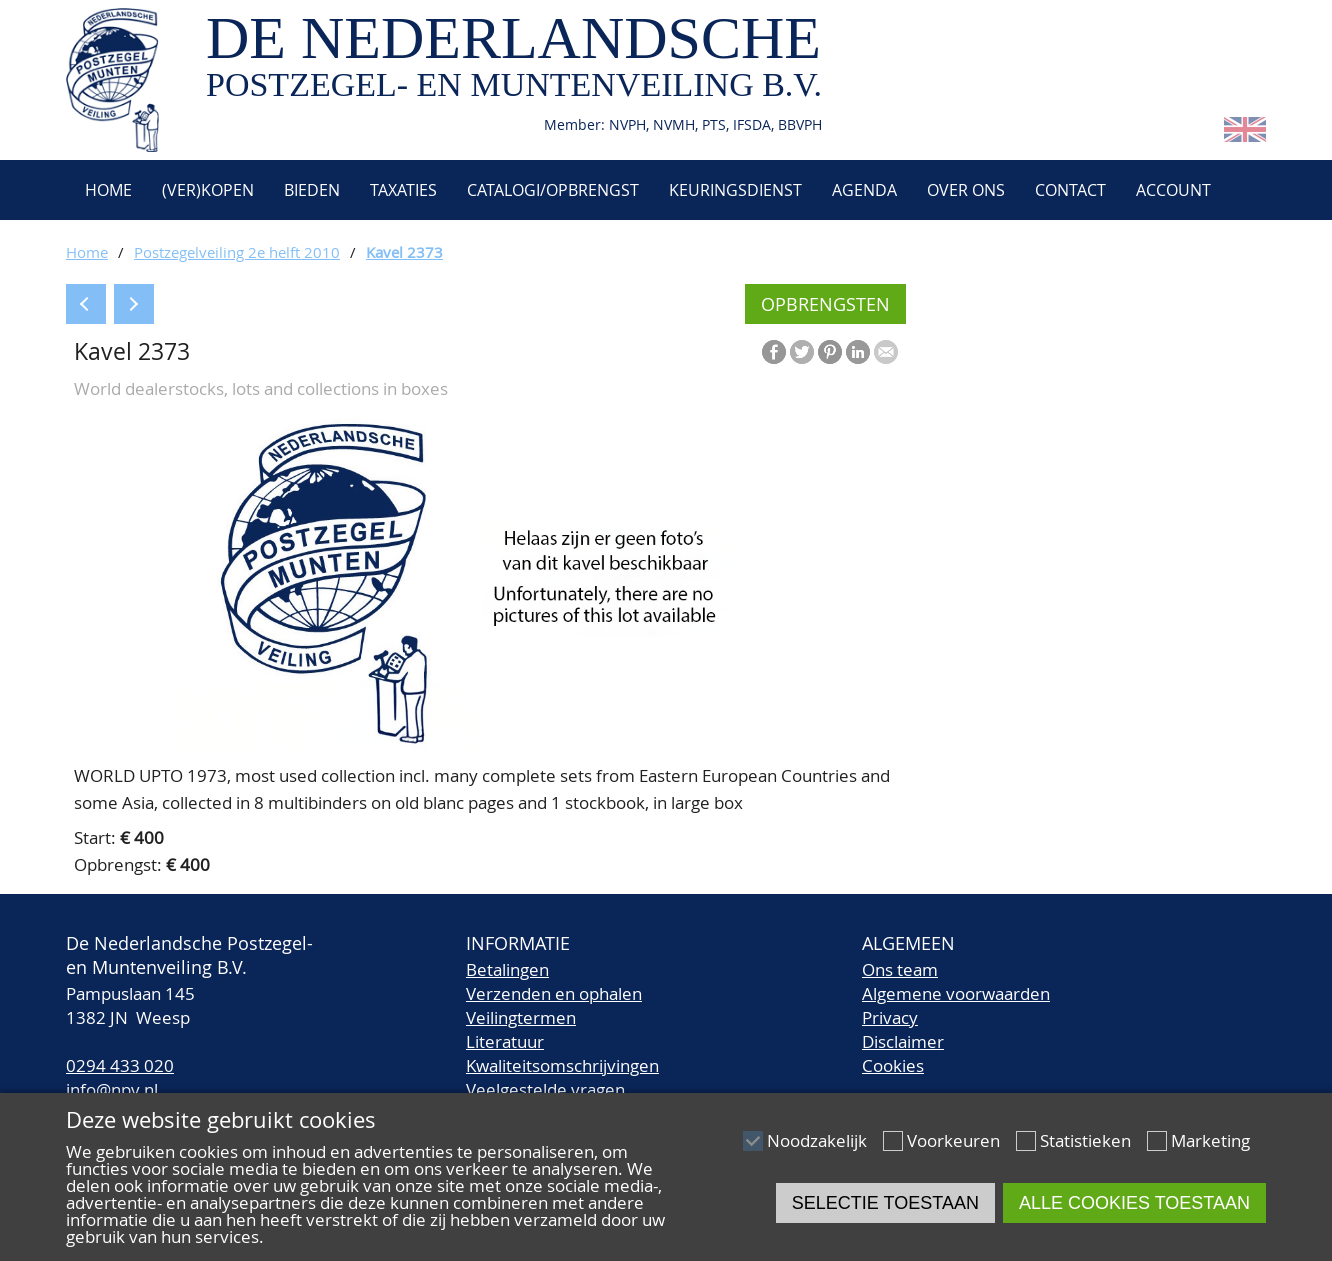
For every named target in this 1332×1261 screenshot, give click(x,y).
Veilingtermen (521, 1017)
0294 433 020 (120, 1065)
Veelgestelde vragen (545, 1089)
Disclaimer (903, 1041)
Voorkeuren (953, 1140)
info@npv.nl (112, 1089)
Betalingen (507, 969)
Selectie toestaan (885, 1203)
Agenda (864, 190)
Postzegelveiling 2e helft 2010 (237, 252)
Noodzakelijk (817, 1140)
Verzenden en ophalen (554, 993)
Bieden (312, 190)
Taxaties (403, 190)
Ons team (900, 969)
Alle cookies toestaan (1134, 1203)
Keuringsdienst (735, 190)
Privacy (890, 1017)
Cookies (893, 1065)
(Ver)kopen (208, 190)
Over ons (966, 190)
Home (106, 190)
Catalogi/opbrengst (553, 190)
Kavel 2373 (404, 252)
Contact (1070, 190)
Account (1173, 190)
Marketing (1210, 1140)
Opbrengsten (825, 304)
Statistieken (1085, 1140)
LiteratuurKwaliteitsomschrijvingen (562, 1053)
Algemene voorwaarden (956, 993)
